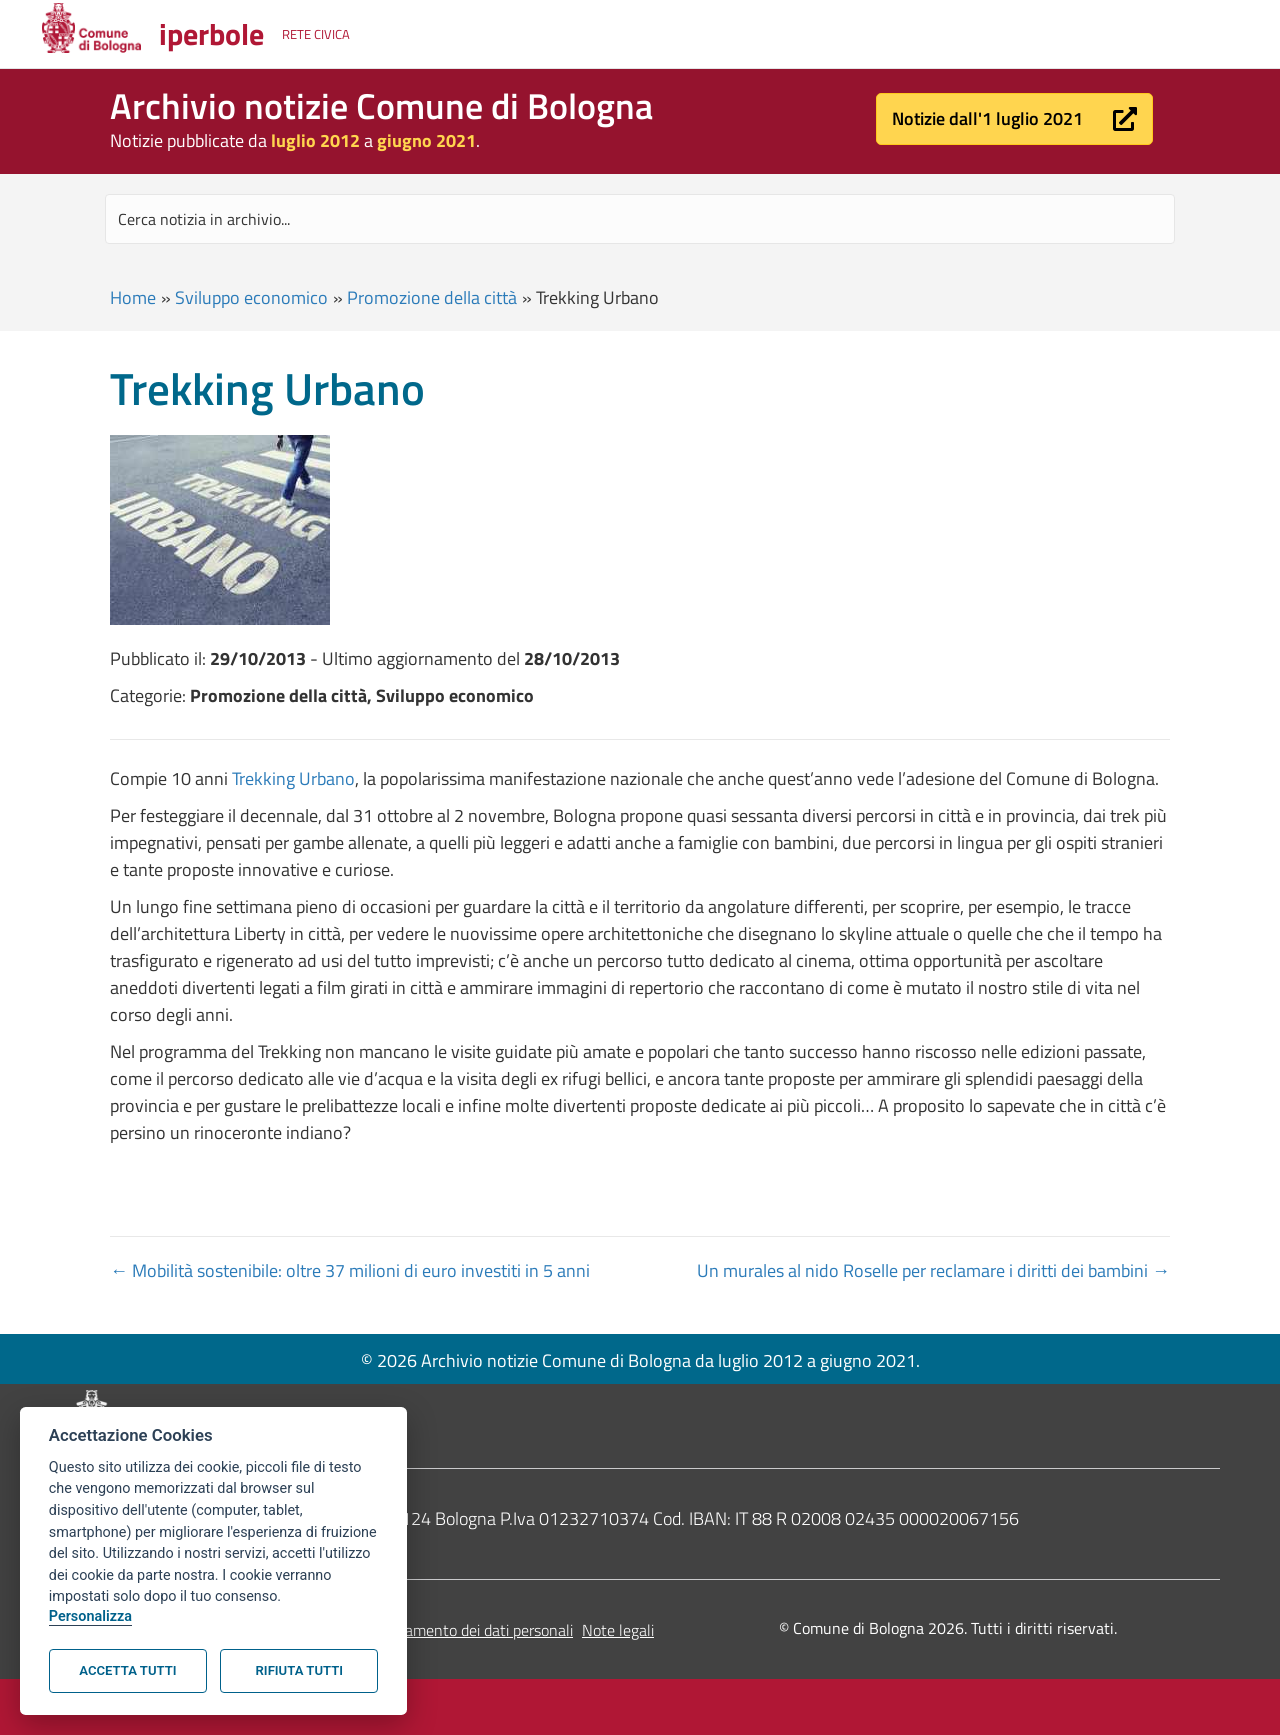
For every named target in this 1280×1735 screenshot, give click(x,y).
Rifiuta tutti (299, 1670)
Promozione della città (432, 297)
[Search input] (640, 219)
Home (133, 297)
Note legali (618, 1630)
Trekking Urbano (293, 778)
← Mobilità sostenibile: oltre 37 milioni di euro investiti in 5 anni (350, 1270)
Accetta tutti (127, 1670)
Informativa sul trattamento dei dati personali (421, 1630)
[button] (1014, 119)
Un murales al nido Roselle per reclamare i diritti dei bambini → (933, 1270)
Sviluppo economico (251, 297)
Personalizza (90, 1616)
